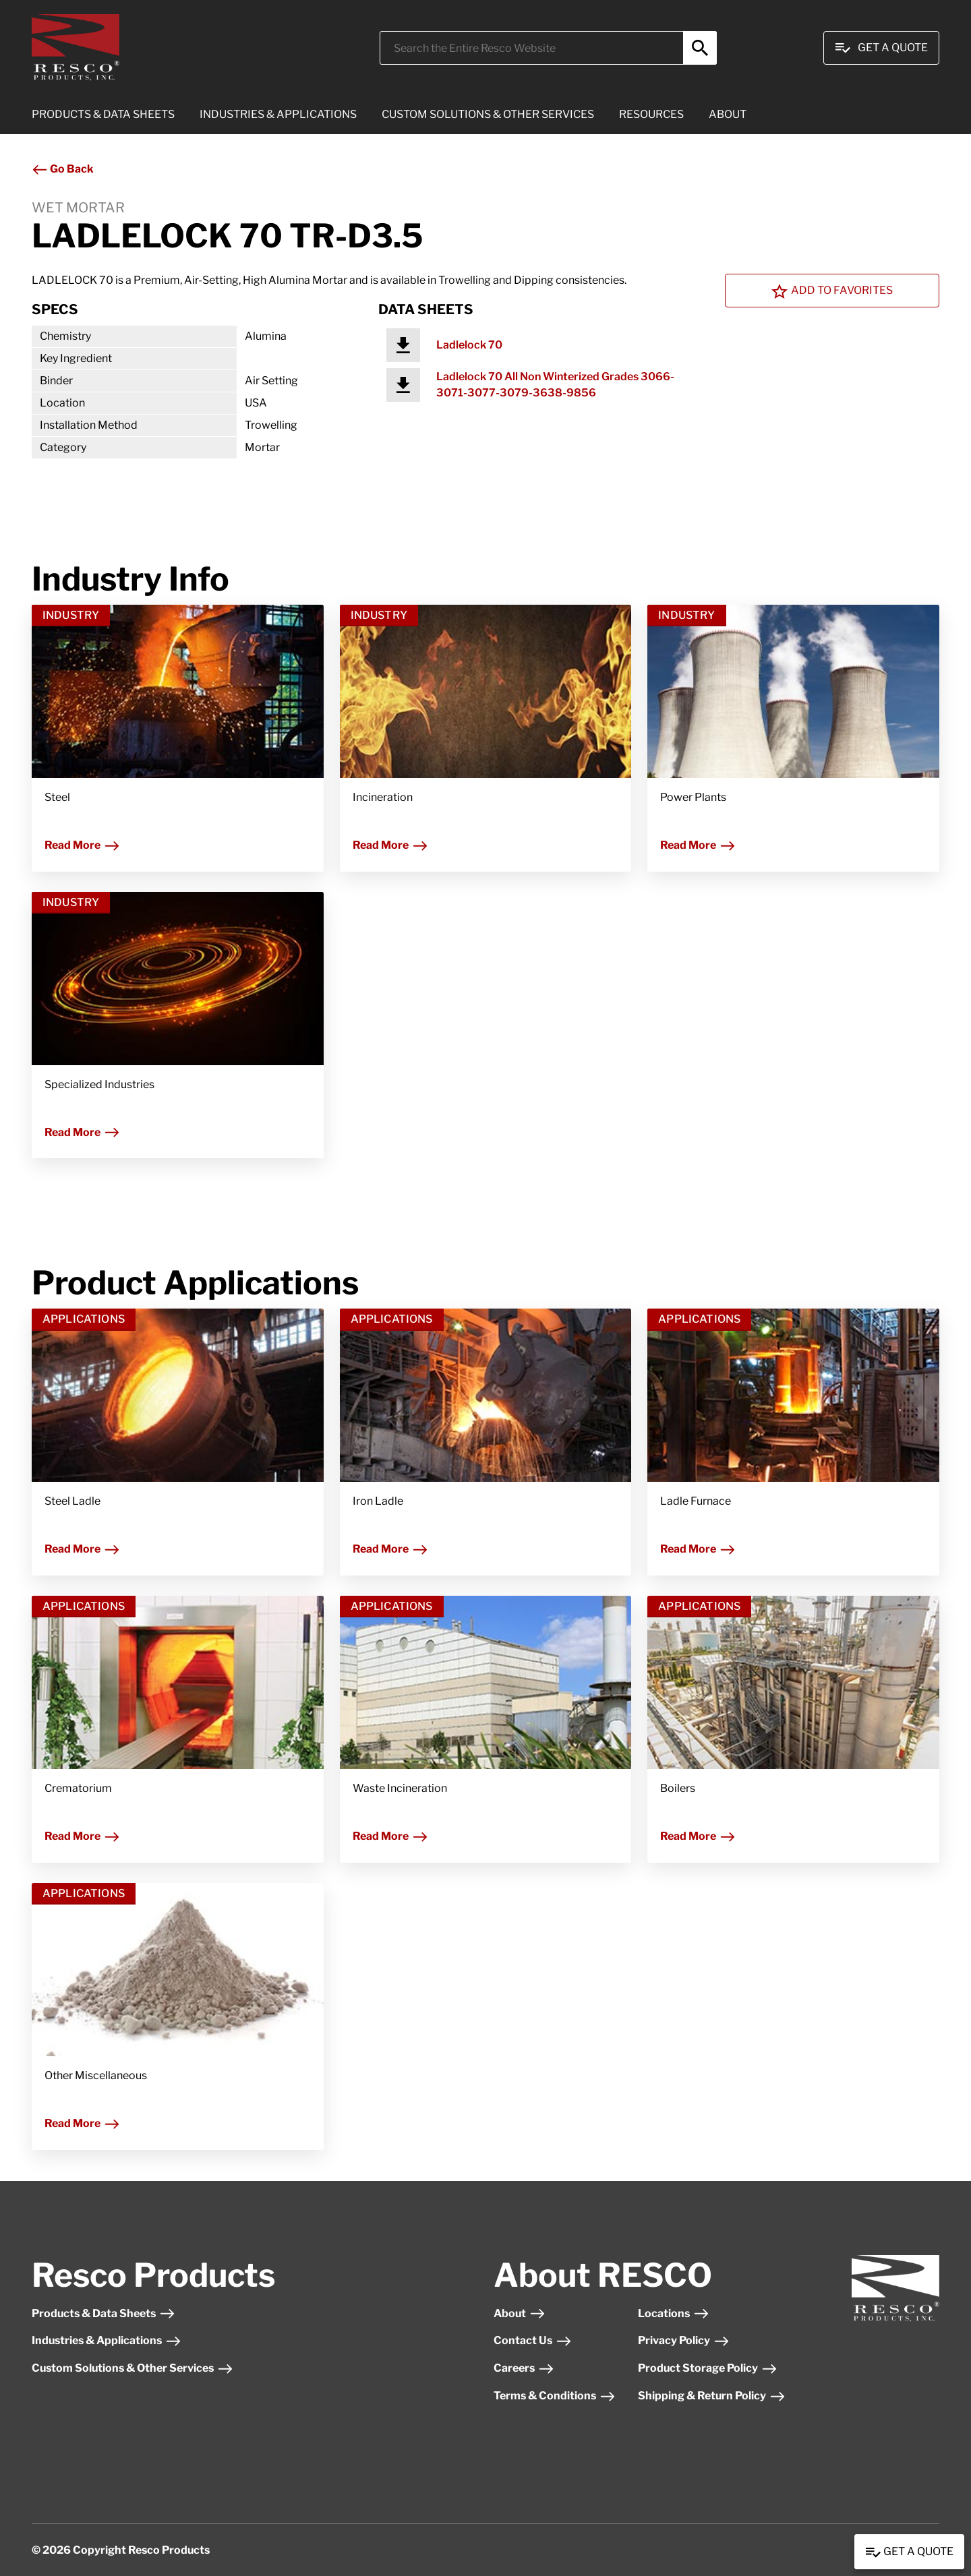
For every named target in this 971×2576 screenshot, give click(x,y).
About (520, 2313)
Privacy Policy (684, 2340)
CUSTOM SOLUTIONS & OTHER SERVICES (488, 114)
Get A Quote (881, 48)
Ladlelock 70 (469, 344)
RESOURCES (651, 114)
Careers (524, 2368)
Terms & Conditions (555, 2395)
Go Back (63, 168)
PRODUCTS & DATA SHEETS (103, 114)
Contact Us (533, 2340)
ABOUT (727, 114)
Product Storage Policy (707, 2368)
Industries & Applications (106, 2340)
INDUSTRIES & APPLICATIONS (278, 114)
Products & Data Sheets (103, 2313)
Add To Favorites (832, 291)
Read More (82, 845)
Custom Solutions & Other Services (132, 2368)
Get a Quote (909, 2552)
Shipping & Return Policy (712, 2395)
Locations (673, 2313)
